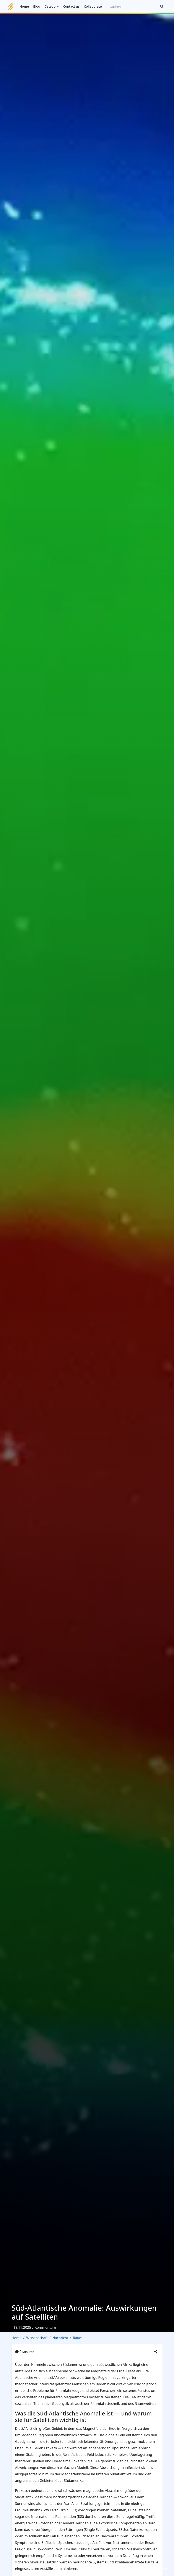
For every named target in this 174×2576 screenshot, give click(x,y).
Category (52, 6)
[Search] (161, 6)
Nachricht (60, 2337)
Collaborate (93, 6)
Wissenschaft (37, 2337)
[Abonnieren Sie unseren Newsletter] (158, 2568)
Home (24, 6)
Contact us (71, 6)
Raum (77, 2337)
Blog (36, 6)
